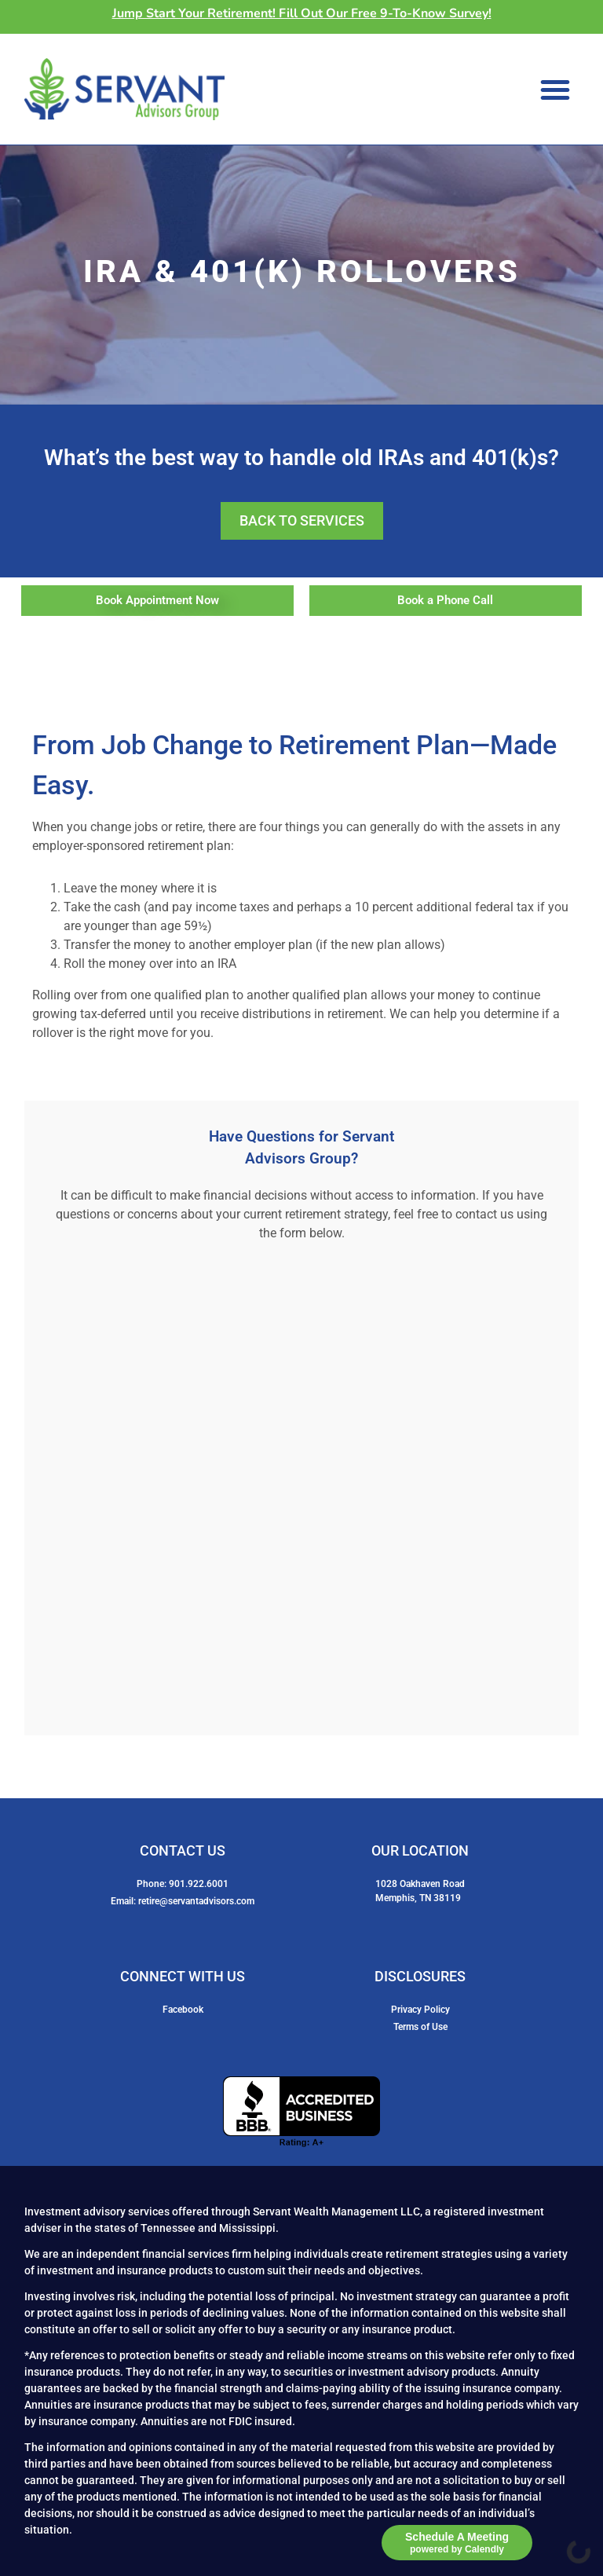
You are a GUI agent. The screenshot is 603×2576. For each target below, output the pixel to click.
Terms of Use (420, 2026)
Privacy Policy (420, 2009)
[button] (555, 89)
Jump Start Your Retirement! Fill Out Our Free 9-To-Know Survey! (302, 13)
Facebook (183, 2009)
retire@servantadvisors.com (196, 1901)
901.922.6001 (198, 1883)
